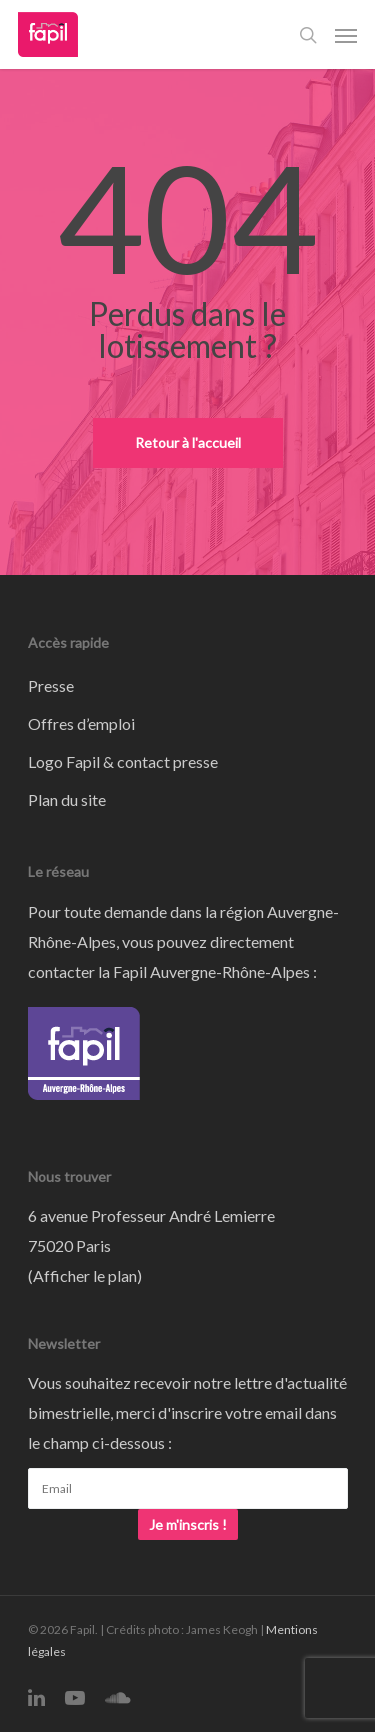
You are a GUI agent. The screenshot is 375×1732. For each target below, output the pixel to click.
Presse (51, 685)
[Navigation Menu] (346, 35)
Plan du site (67, 799)
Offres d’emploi (81, 723)
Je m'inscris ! (188, 1524)
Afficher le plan (85, 1275)
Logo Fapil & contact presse (123, 761)
